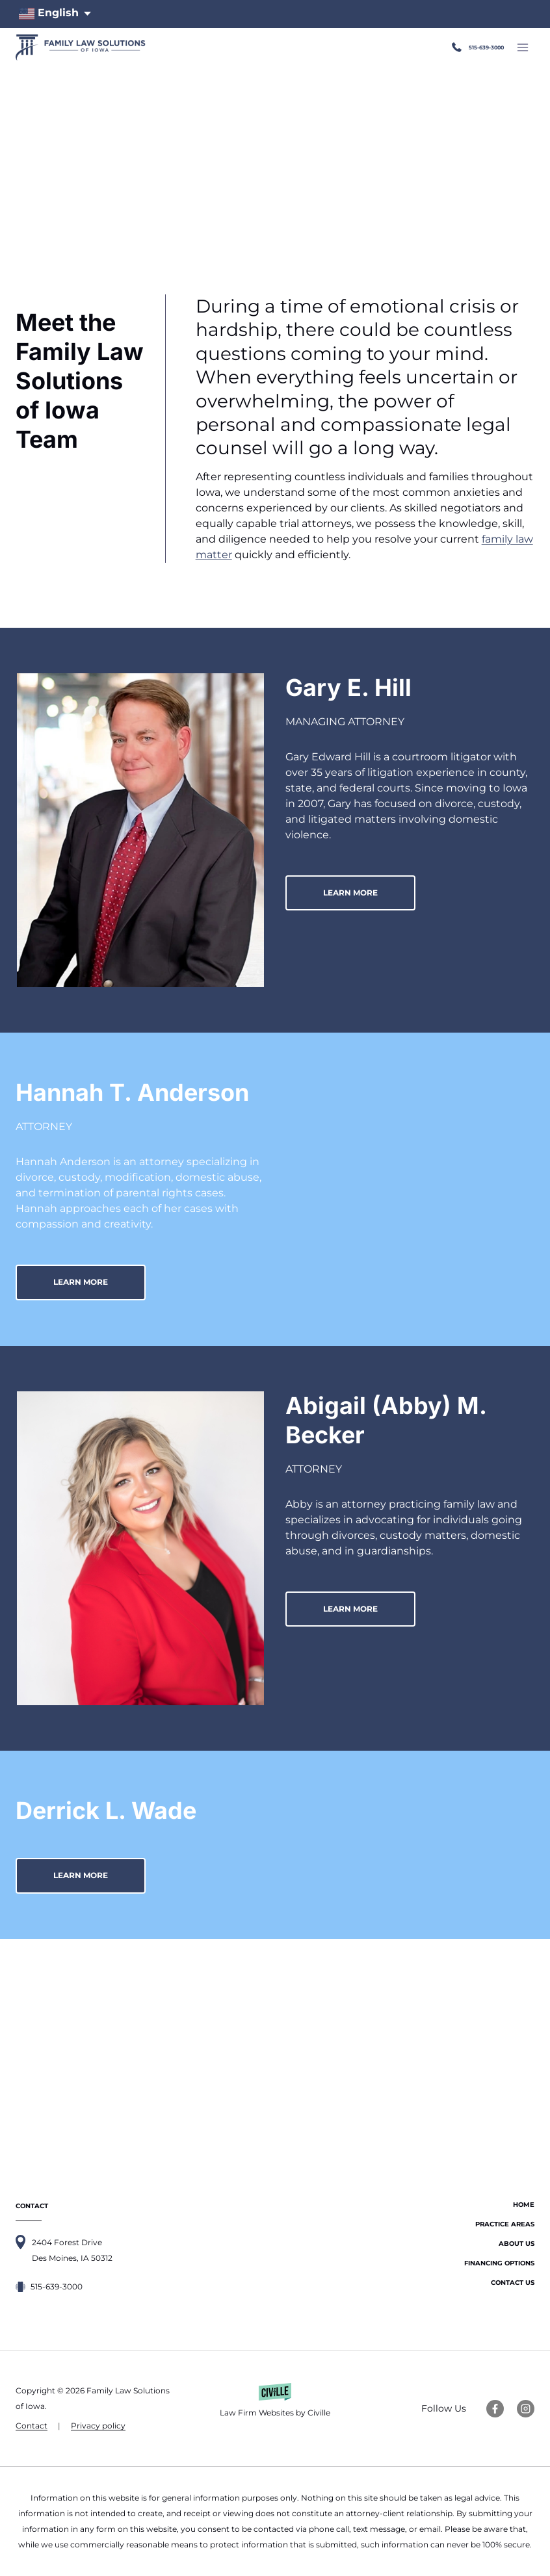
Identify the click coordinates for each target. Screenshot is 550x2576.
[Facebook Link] (495, 2408)
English (49, 13)
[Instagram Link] (525, 2408)
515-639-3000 (468, 47)
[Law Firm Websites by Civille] (274, 2408)
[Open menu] (522, 47)
